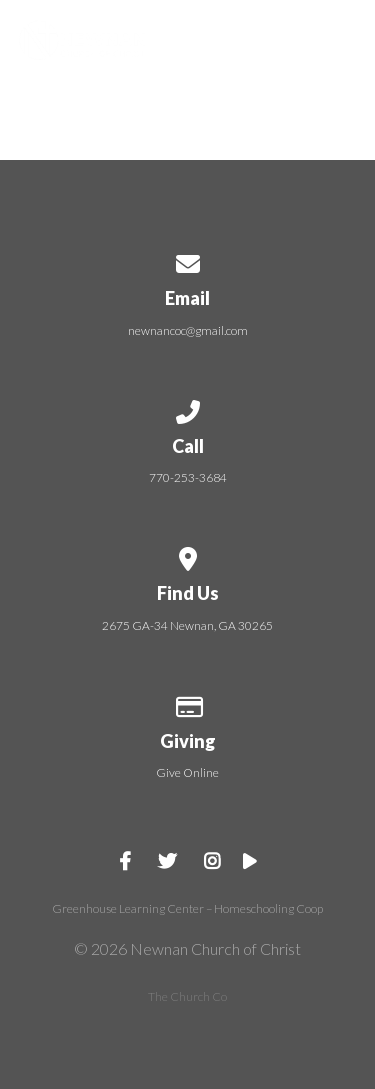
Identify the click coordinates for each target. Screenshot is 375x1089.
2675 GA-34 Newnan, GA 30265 (187, 625)
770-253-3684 (188, 477)
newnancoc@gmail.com (188, 330)
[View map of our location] (188, 555)
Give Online (187, 772)
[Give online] (188, 703)
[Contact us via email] (188, 260)
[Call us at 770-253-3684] (188, 408)
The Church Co (187, 996)
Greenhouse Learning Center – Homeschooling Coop (187, 908)
